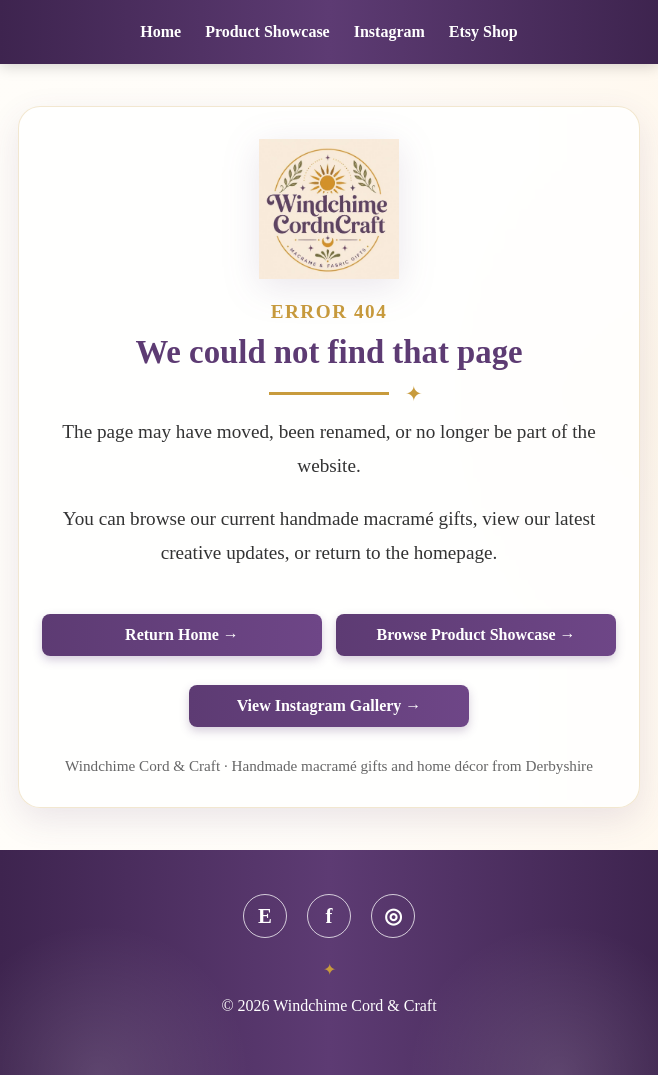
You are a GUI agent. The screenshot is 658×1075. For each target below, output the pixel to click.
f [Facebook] (329, 915)
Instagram (389, 31)
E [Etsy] (265, 915)
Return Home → (182, 634)
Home (160, 31)
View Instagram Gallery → (329, 705)
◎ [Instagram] (393, 915)
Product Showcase (267, 31)
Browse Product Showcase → (476, 634)
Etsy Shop (483, 31)
